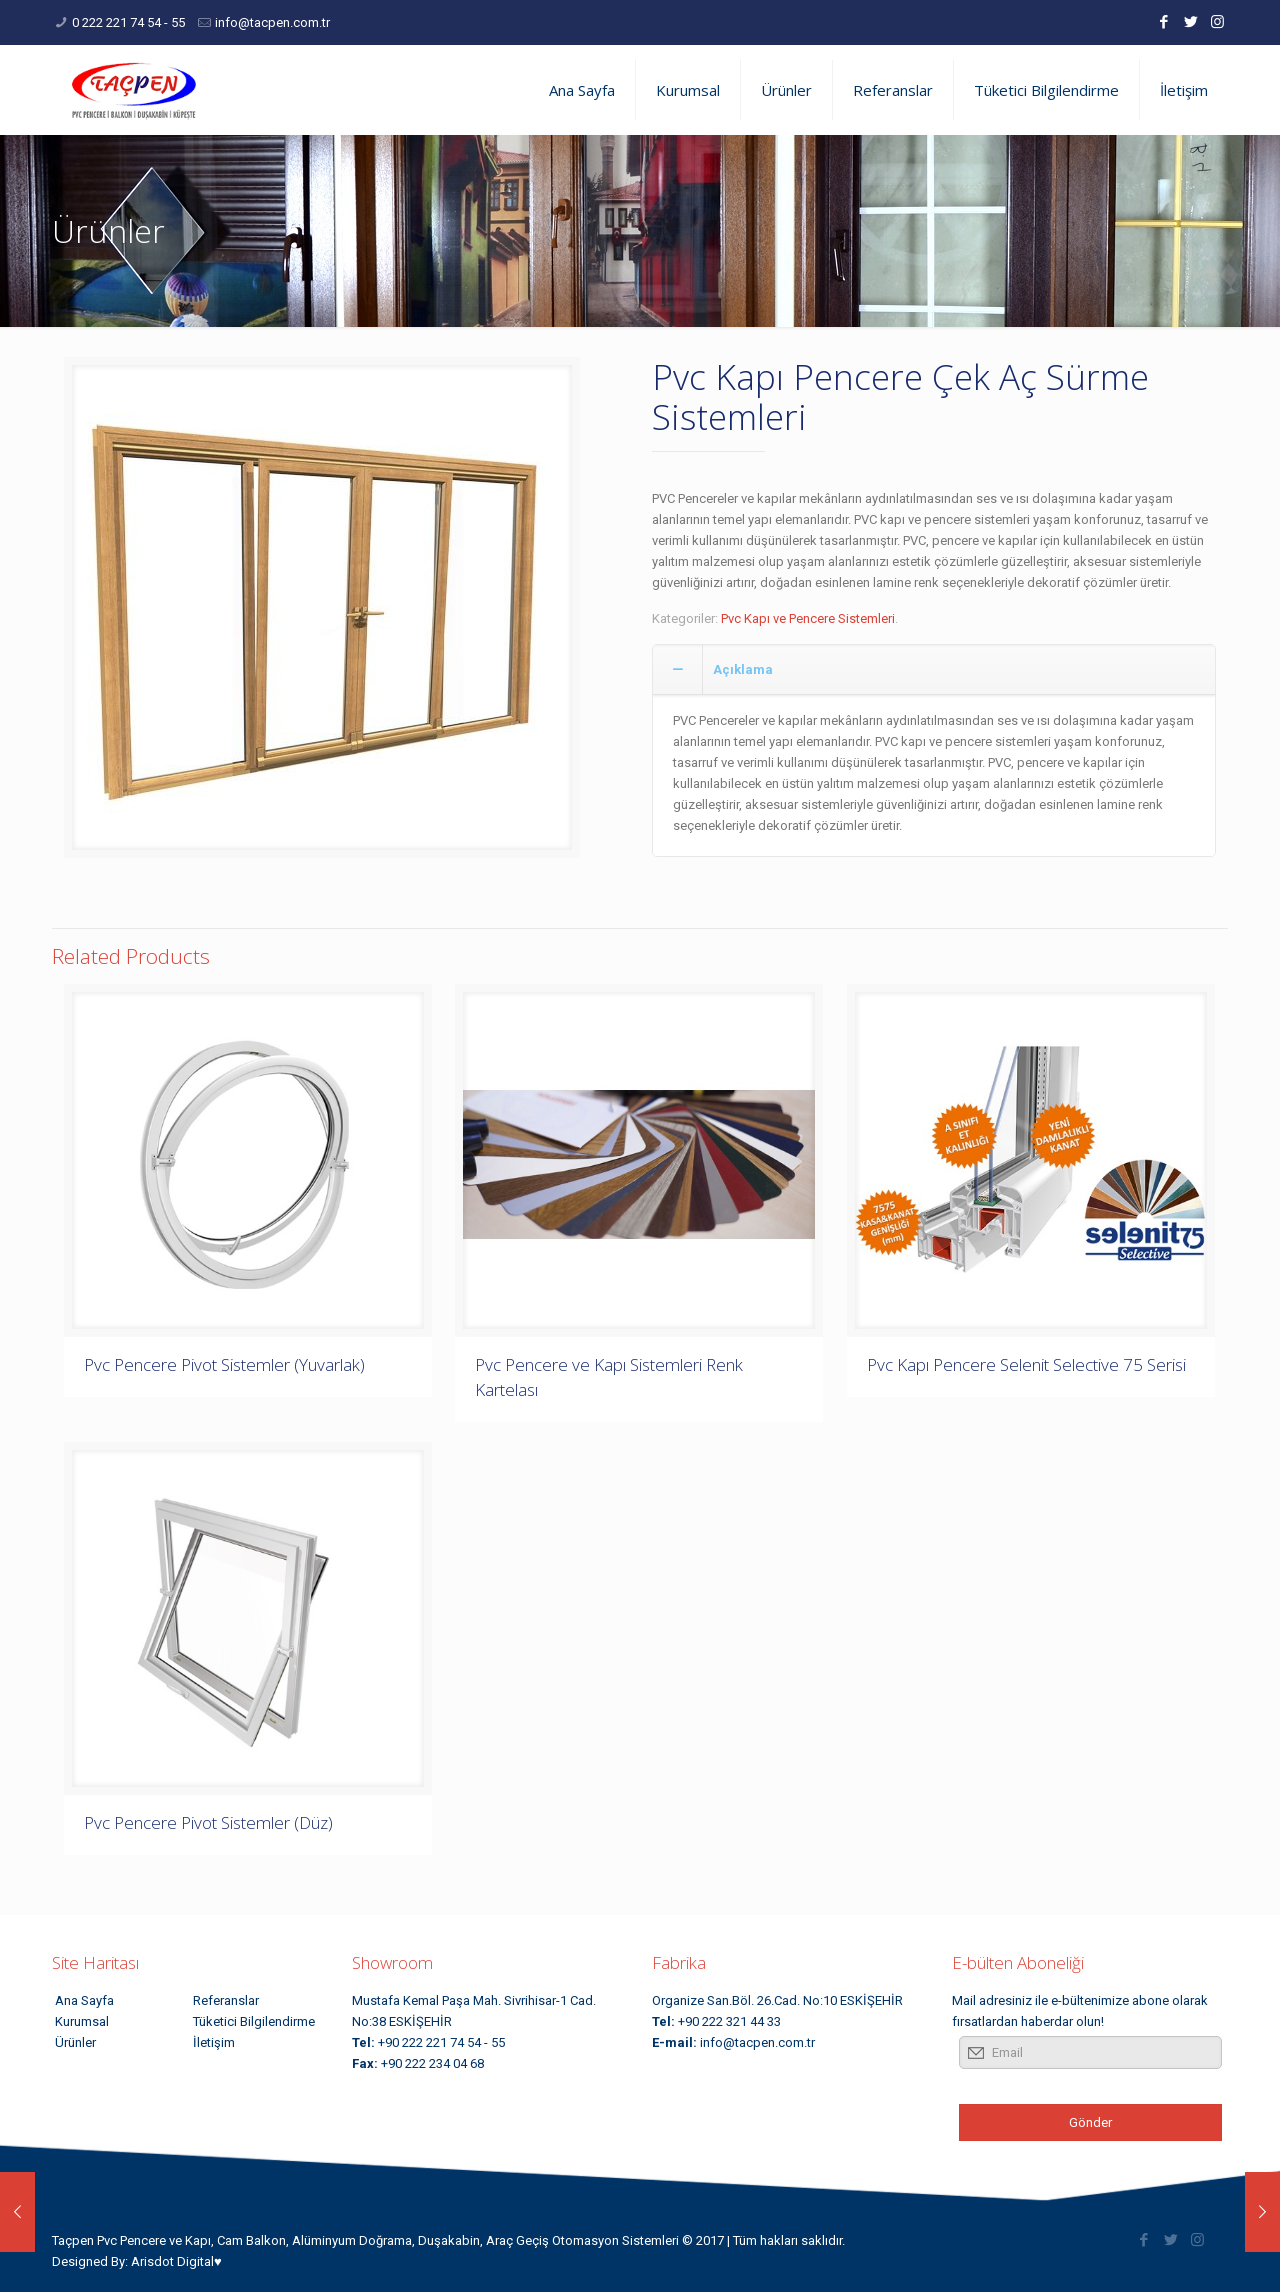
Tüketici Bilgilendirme (254, 2021)
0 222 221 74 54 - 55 (128, 22)
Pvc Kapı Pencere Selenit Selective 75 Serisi (1026, 1364)
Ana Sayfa (84, 2000)
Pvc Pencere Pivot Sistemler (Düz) (208, 1822)
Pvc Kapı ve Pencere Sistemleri (808, 618)
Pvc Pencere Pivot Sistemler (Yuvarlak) (224, 1364)
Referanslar (226, 2000)
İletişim (214, 2042)
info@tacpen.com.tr (272, 22)
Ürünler (75, 2042)
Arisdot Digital (172, 2261)
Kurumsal (82, 2021)
